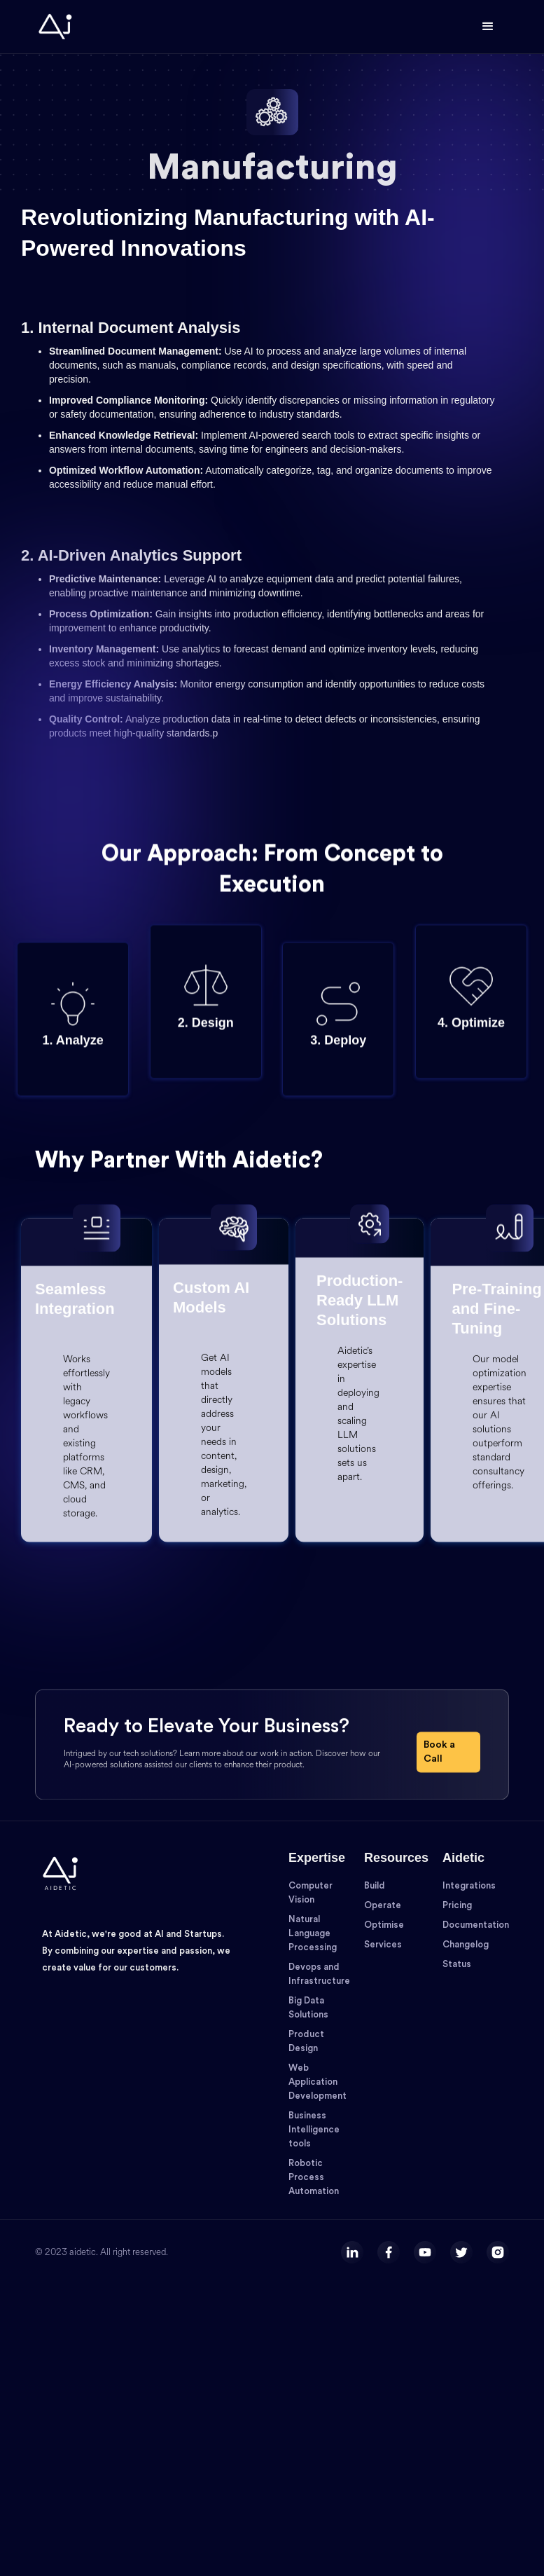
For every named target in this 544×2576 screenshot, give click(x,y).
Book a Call (439, 1791)
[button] (488, 27)
